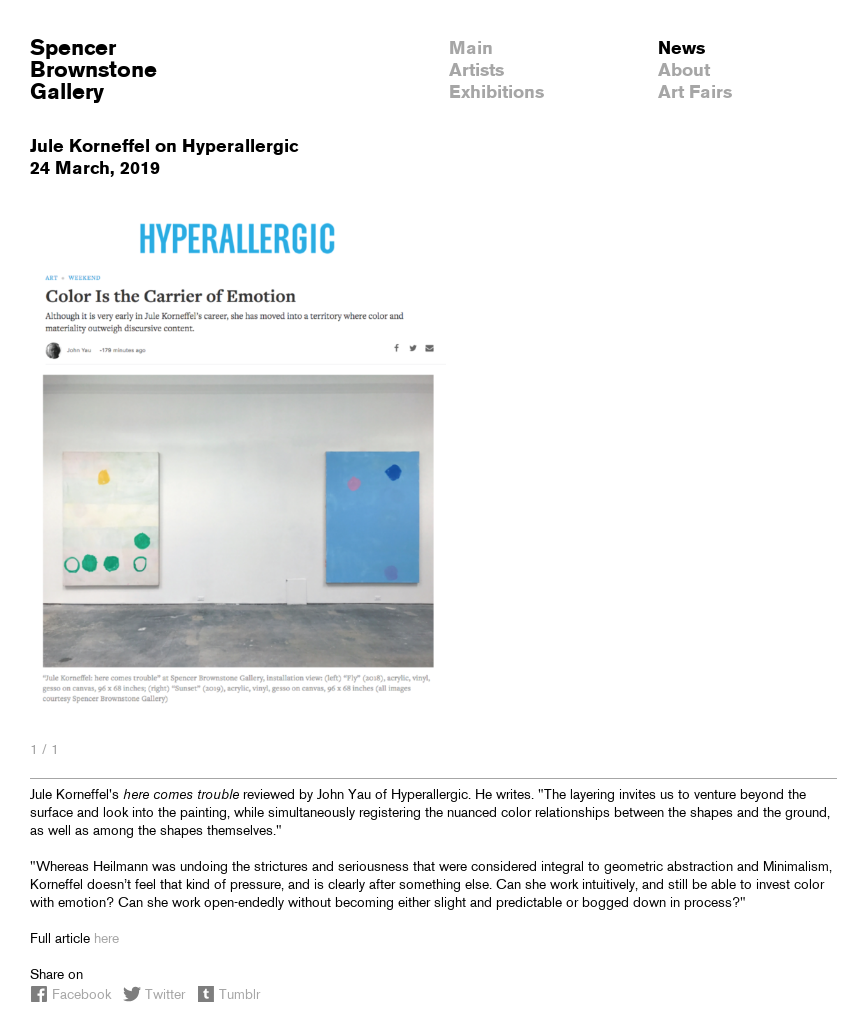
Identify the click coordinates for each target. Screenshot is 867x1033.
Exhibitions (496, 93)
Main (471, 49)
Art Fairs (695, 93)
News (681, 49)
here (106, 939)
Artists (476, 71)
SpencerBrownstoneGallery (93, 71)
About (684, 71)
